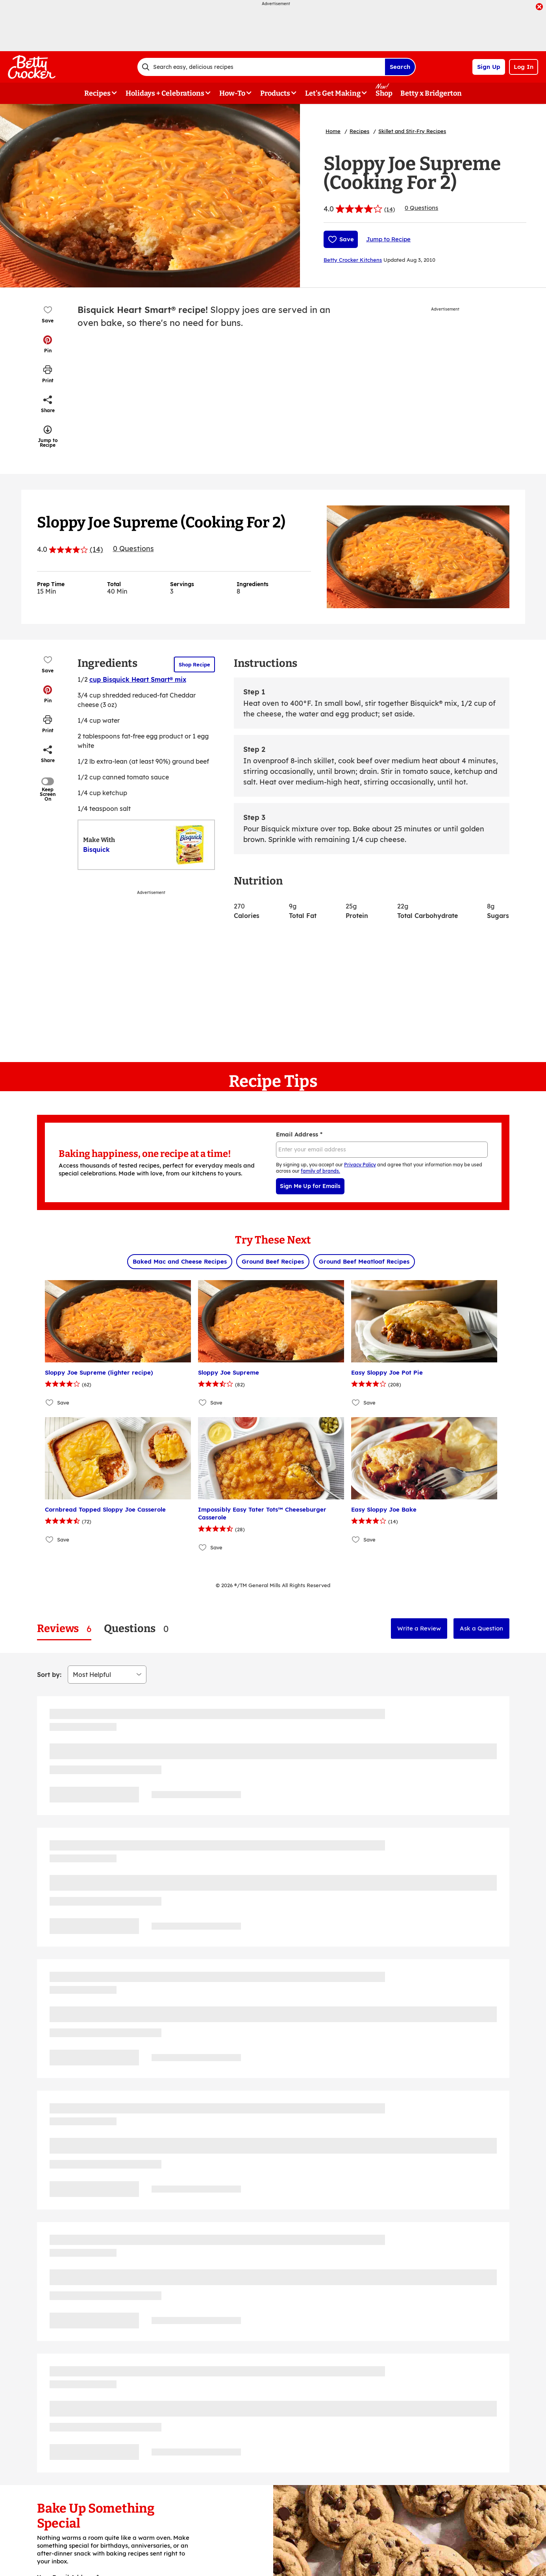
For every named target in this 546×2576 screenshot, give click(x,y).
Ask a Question (481, 1628)
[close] (539, 7)
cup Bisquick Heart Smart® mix (137, 679)
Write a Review (419, 1628)
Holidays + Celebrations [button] (165, 93)
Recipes (359, 131)
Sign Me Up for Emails (310, 1186)
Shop (384, 93)
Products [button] (275, 93)
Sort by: (49, 1674)
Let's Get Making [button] (333, 93)
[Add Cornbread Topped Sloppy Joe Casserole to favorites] (50, 1540)
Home (333, 131)
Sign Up (488, 66)
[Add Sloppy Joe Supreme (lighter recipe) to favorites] (50, 1403)
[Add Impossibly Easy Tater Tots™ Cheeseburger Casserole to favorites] (203, 1548)
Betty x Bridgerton (431, 93)
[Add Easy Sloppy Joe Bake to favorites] (356, 1540)
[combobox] (261, 67)
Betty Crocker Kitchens (353, 260)
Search (400, 66)
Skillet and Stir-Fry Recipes (412, 131)
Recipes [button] (97, 93)
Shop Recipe (194, 664)
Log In (523, 66)
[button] (47, 344)
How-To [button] (232, 93)
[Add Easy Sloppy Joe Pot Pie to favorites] (356, 1403)
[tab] (64, 1628)
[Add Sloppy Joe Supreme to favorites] (203, 1403)
